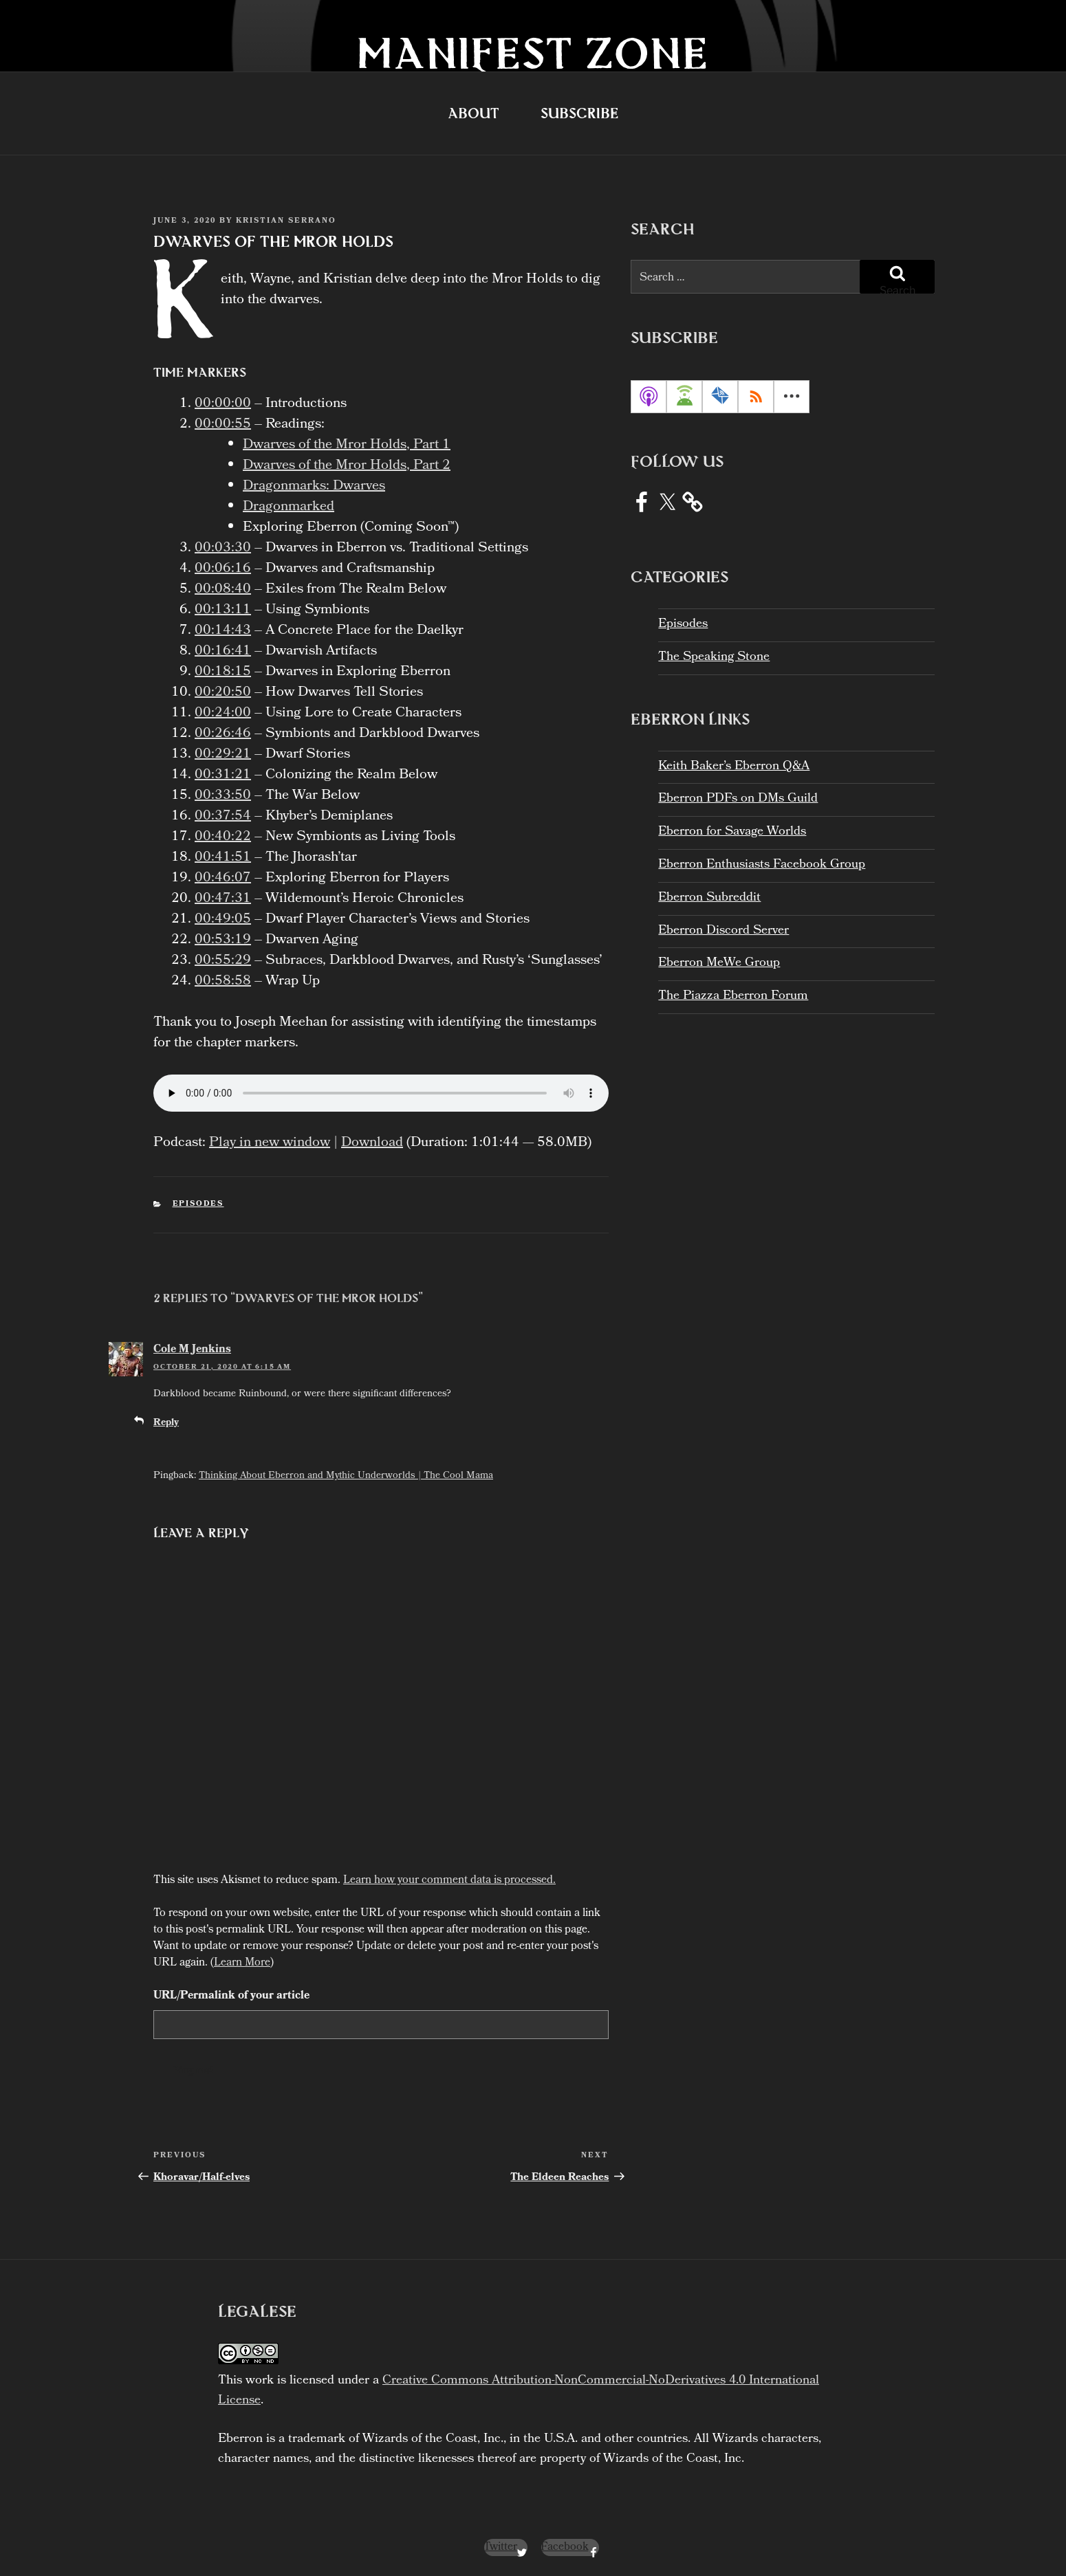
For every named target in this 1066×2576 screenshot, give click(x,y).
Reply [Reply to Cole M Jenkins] (166, 1423)
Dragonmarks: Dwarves (314, 486)
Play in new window (269, 1143)
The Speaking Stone (714, 657)
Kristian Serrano (286, 221)
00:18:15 (223, 672)
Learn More (242, 1963)
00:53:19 (223, 940)
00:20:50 (223, 693)
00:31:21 (223, 775)
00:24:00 (223, 713)
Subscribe (579, 113)
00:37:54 (223, 816)
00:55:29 (223, 961)
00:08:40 (223, 590)
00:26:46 (223, 734)
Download (372, 1143)
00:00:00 (223, 404)
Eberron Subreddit (709, 898)
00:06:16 (223, 569)
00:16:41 (223, 651)
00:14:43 (223, 631)
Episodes (198, 1204)
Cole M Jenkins (192, 1350)
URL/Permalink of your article (231, 1996)
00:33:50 (223, 796)
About (473, 113)
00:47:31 (223, 899)
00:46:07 (223, 878)
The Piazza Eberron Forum (733, 996)
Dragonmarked (288, 507)
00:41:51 (223, 858)
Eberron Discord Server (723, 931)
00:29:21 (223, 755)
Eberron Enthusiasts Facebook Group (761, 865)
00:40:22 (223, 837)
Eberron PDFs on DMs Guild (738, 799)
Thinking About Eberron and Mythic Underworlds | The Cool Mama (346, 1476)
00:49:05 (223, 920)
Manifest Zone (532, 52)
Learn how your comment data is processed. (449, 1880)
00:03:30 (223, 548)
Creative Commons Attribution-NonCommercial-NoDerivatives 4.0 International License (518, 2391)
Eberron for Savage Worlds (732, 832)
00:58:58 (223, 981)
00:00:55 (223, 425)
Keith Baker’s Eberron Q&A (733, 767)
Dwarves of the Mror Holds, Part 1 (346, 445)
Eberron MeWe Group (719, 963)
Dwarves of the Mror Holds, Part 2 (346, 466)
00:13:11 (223, 610)
